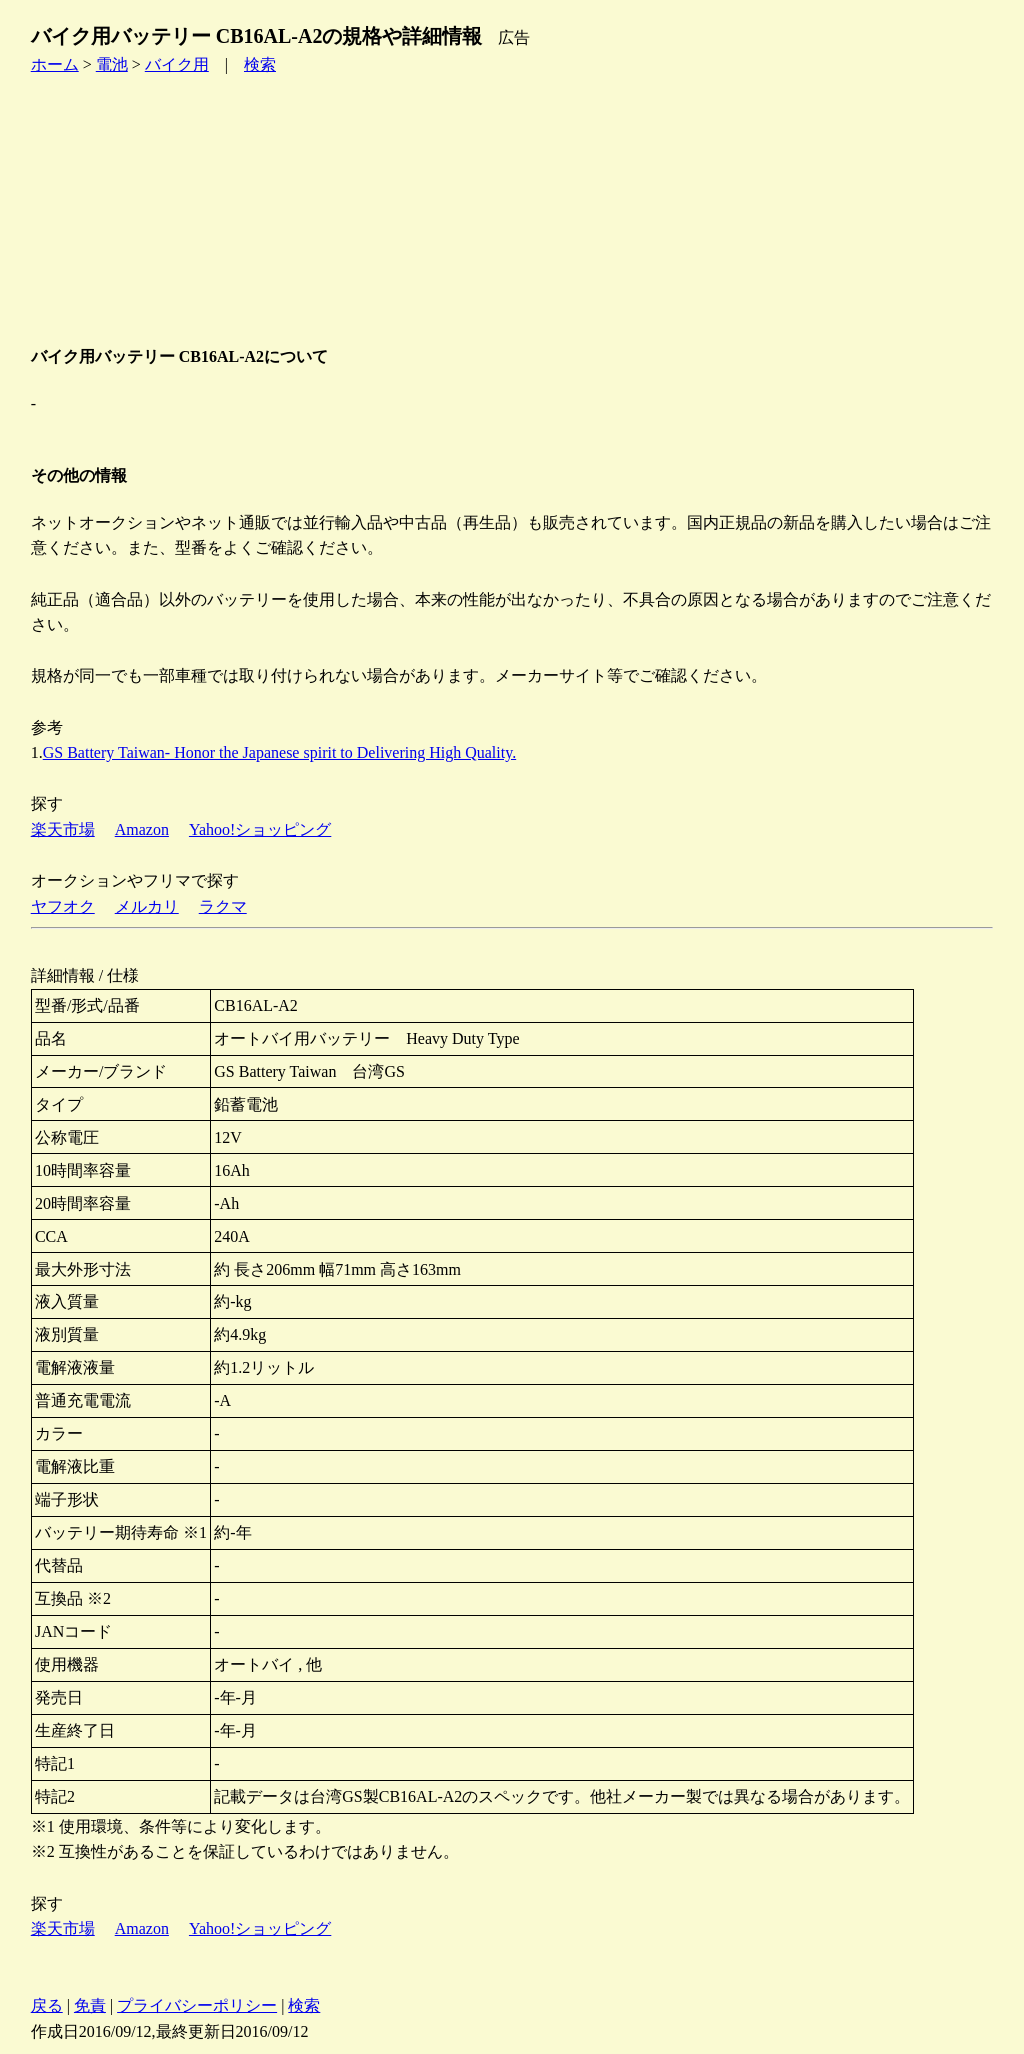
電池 (112, 64)
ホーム (55, 64)
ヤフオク (63, 906)
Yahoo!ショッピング (260, 829)
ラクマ (223, 906)
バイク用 (177, 64)
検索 (260, 64)
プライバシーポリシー (197, 2005)
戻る (47, 2005)
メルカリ (147, 906)
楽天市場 (63, 829)
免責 (90, 2005)
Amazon (142, 829)
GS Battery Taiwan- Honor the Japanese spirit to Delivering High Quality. (279, 752)
